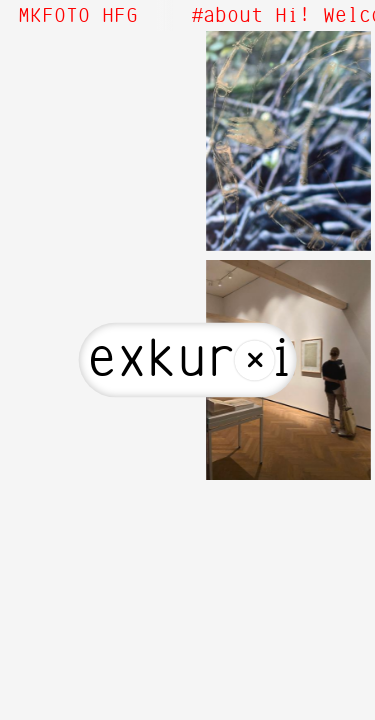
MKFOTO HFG (78, 16)
